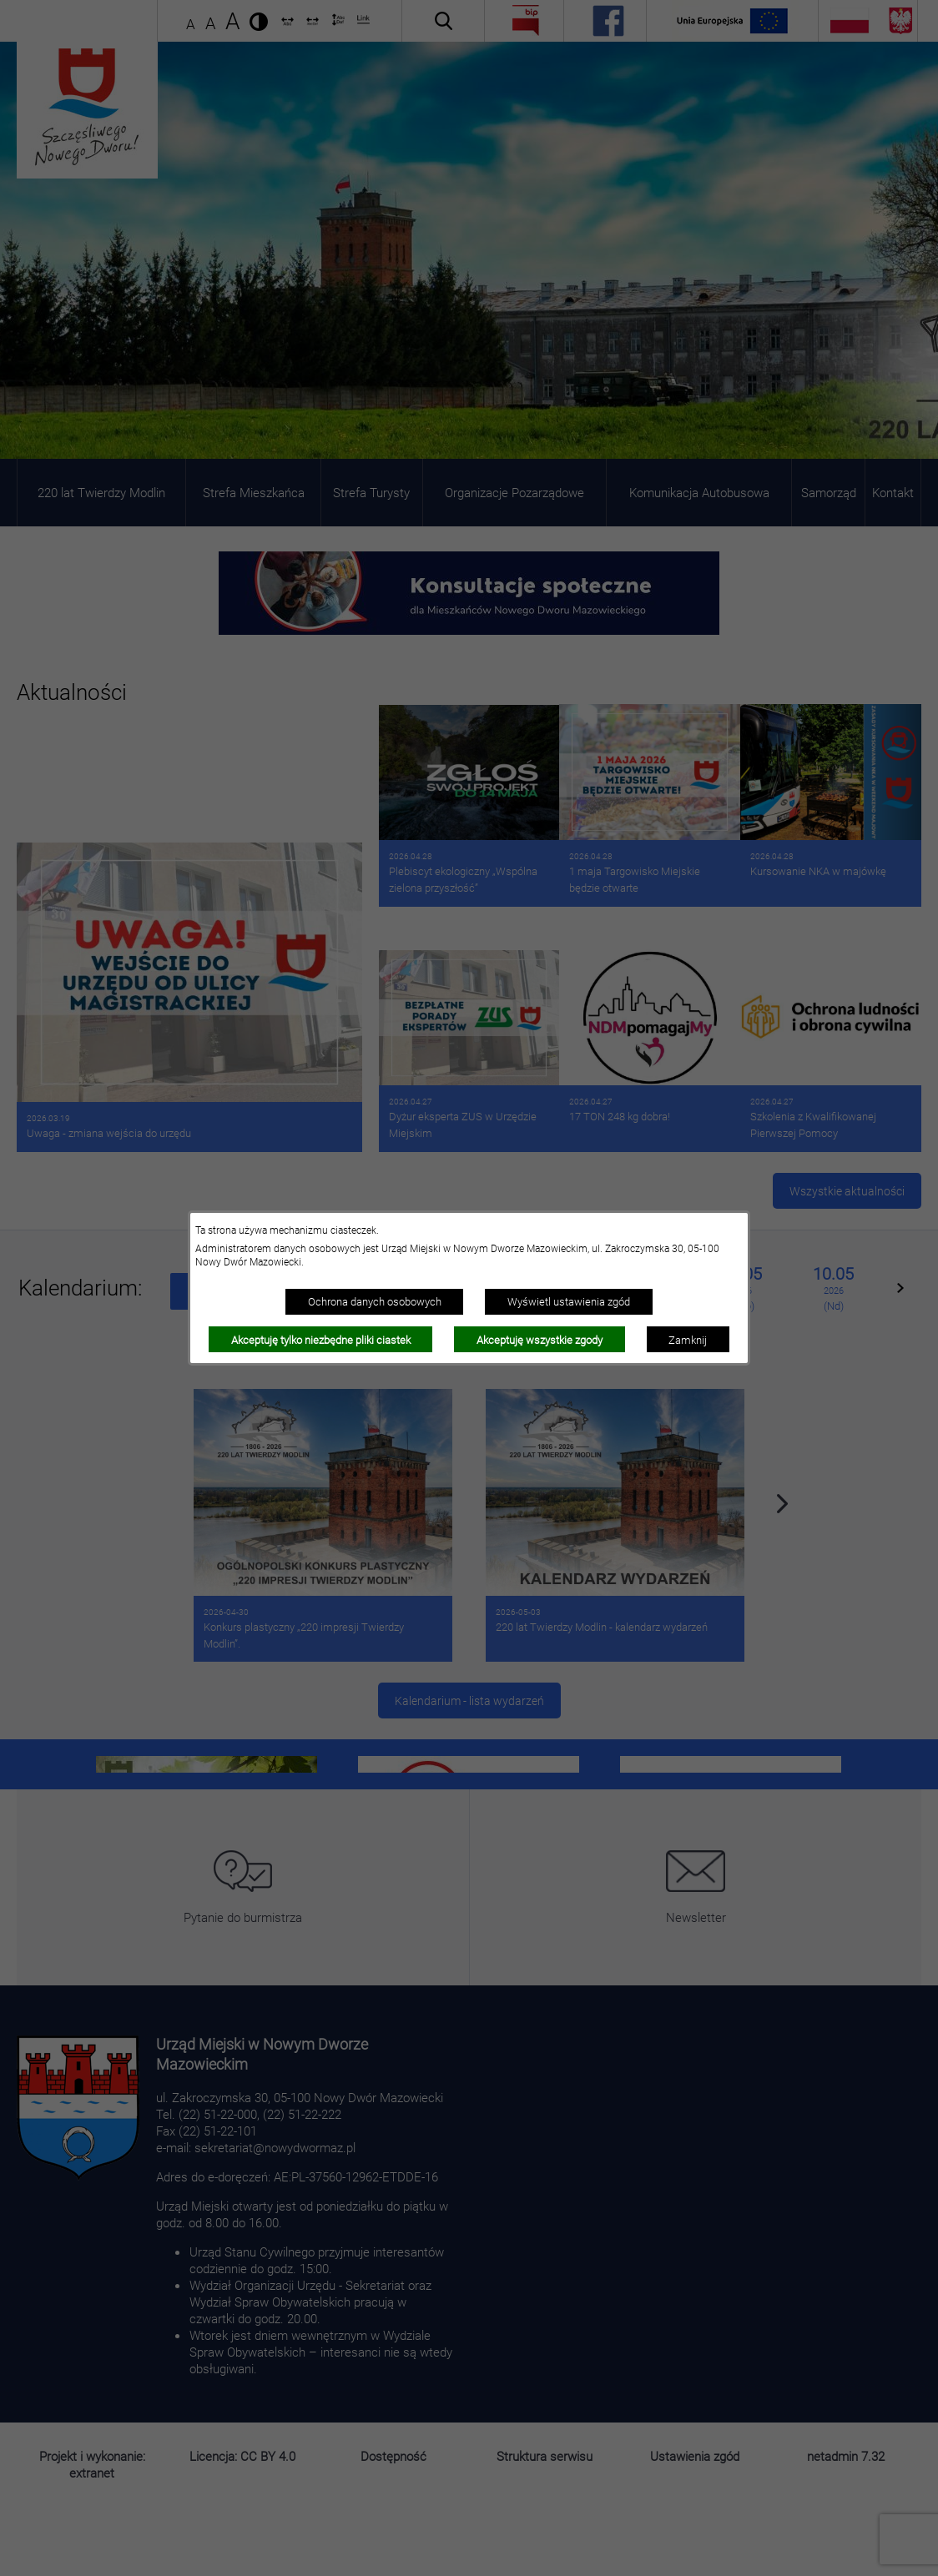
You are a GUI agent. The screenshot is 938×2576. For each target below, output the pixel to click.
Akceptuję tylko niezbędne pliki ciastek (321, 1339)
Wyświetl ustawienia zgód (568, 1301)
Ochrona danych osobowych (374, 1301)
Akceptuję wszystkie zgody (540, 1339)
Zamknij (687, 1339)
